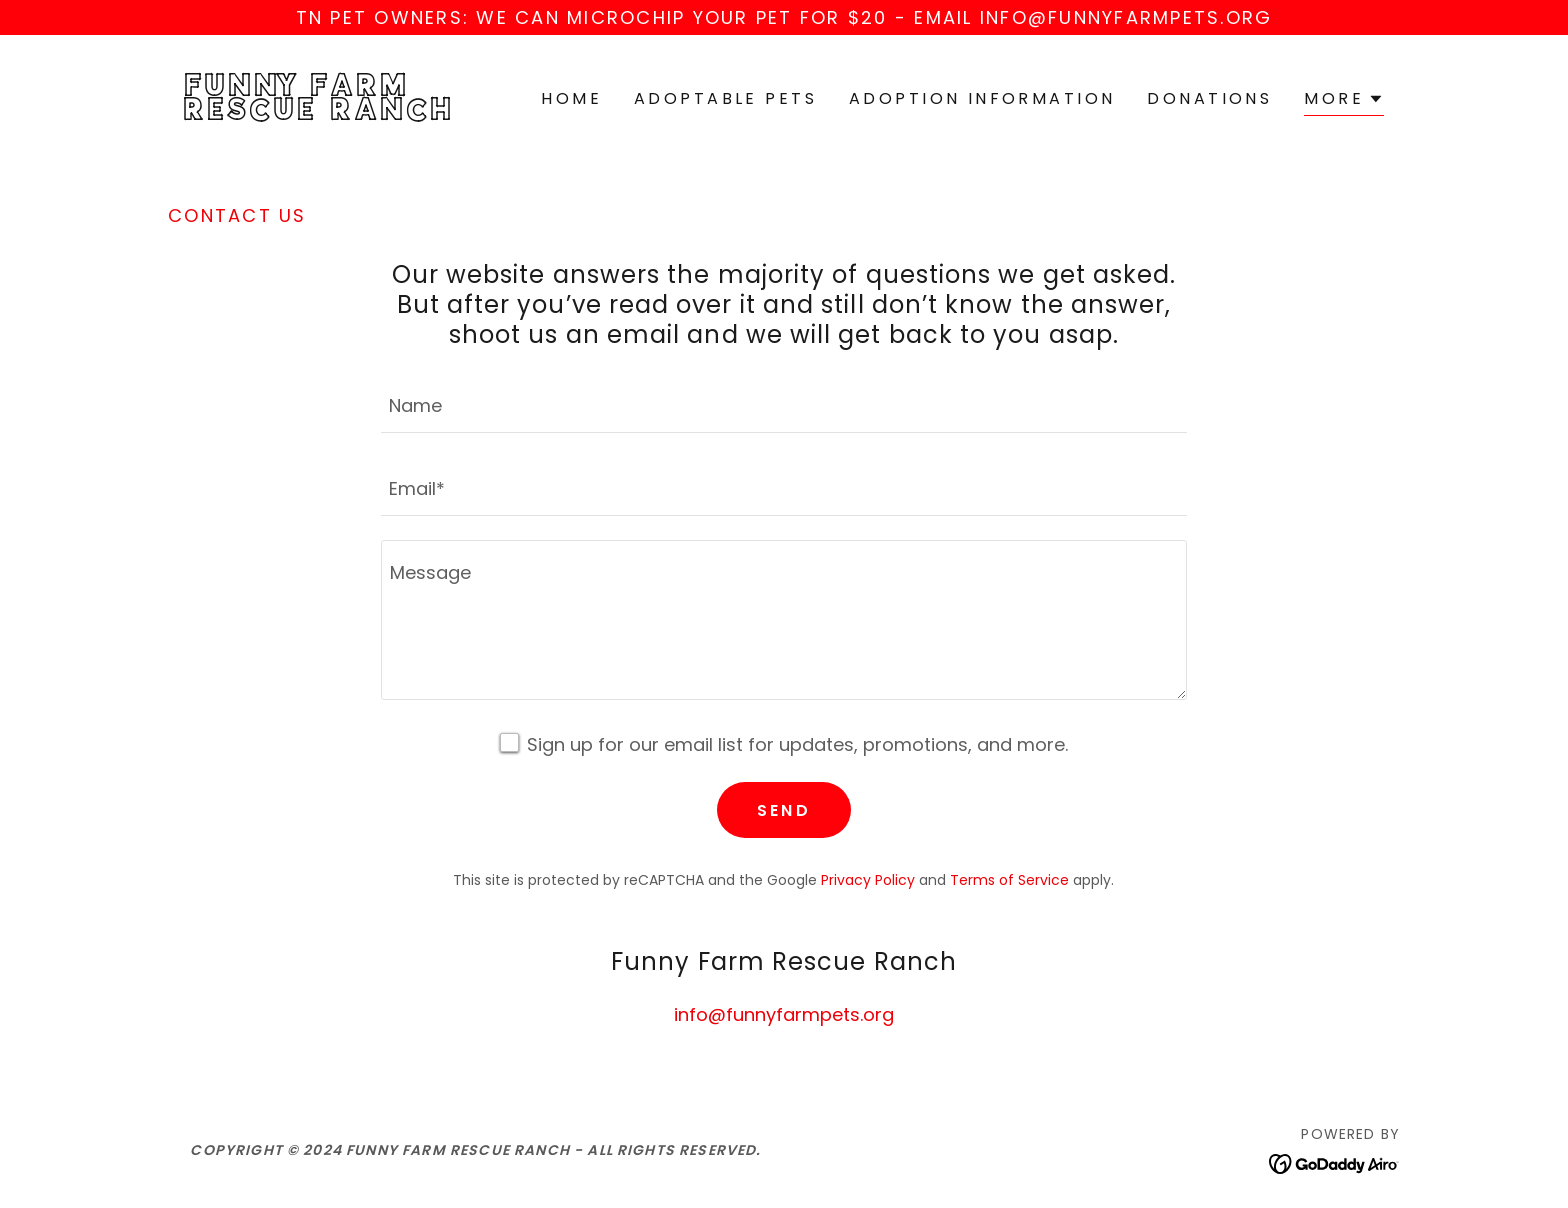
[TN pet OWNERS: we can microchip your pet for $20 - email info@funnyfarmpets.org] (784, 17)
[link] (322, 113)
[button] (1344, 101)
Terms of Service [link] (1009, 880)
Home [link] (571, 98)
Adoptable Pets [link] (725, 98)
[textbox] (783, 403)
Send (784, 810)
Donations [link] (1209, 98)
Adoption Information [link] (982, 98)
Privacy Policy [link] (868, 880)
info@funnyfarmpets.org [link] (784, 1014)
